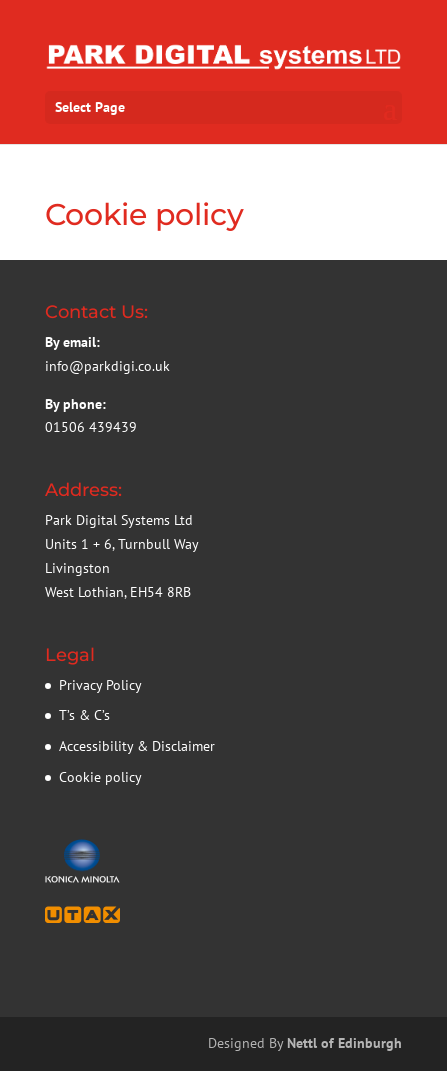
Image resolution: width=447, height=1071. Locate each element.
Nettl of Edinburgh (344, 1043)
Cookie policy (100, 777)
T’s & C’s (84, 715)
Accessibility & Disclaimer (137, 746)
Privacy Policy (100, 685)
